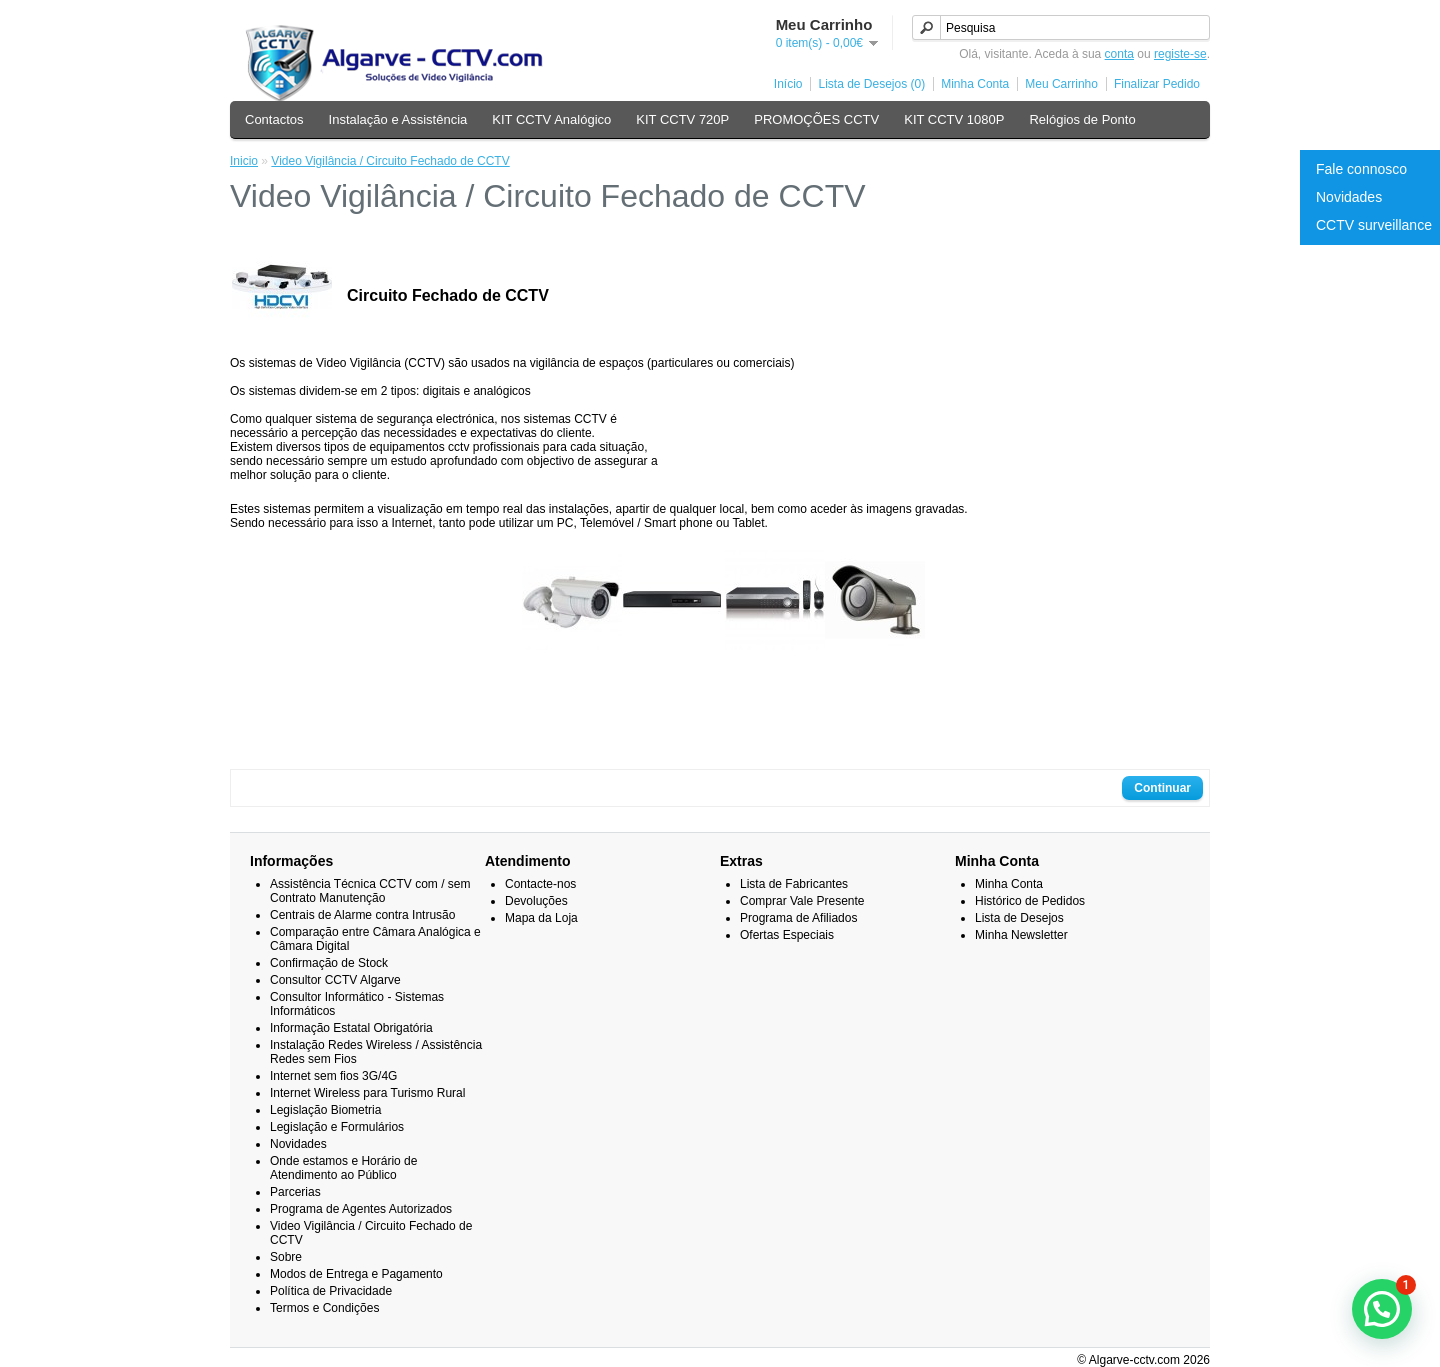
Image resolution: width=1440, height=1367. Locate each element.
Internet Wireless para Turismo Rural (367, 1093)
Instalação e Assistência (398, 119)
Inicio (244, 161)
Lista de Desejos (1019, 918)
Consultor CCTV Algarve (335, 980)
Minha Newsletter (1021, 935)
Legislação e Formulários (337, 1127)
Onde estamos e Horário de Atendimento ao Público (343, 1168)
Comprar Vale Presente (802, 901)
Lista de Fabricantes (794, 884)
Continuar (1162, 788)
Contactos (274, 119)
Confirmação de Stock (329, 963)
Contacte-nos (540, 884)
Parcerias (295, 1192)
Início (788, 84)
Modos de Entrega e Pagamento (356, 1274)
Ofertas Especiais (787, 935)
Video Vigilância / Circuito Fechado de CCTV (390, 161)
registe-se (1180, 54)
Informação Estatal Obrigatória (351, 1028)
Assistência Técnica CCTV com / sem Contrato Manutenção (370, 891)
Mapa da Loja (541, 918)
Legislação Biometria (325, 1110)
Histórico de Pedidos (1030, 901)
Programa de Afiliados (798, 918)
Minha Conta (975, 84)
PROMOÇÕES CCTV (816, 119)
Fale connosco (1361, 169)
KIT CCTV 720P (682, 119)
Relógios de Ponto (1082, 119)
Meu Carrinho (1061, 84)
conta (1119, 54)
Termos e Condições (324, 1308)
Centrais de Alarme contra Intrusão (362, 915)
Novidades (1349, 197)
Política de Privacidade (331, 1291)
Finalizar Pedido (1157, 84)
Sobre (286, 1257)
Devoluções (536, 901)
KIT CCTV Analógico (551, 119)
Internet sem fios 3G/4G (333, 1076)
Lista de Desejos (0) (871, 84)
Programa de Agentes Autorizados (361, 1209)
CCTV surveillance (1374, 225)
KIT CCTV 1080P (954, 119)
